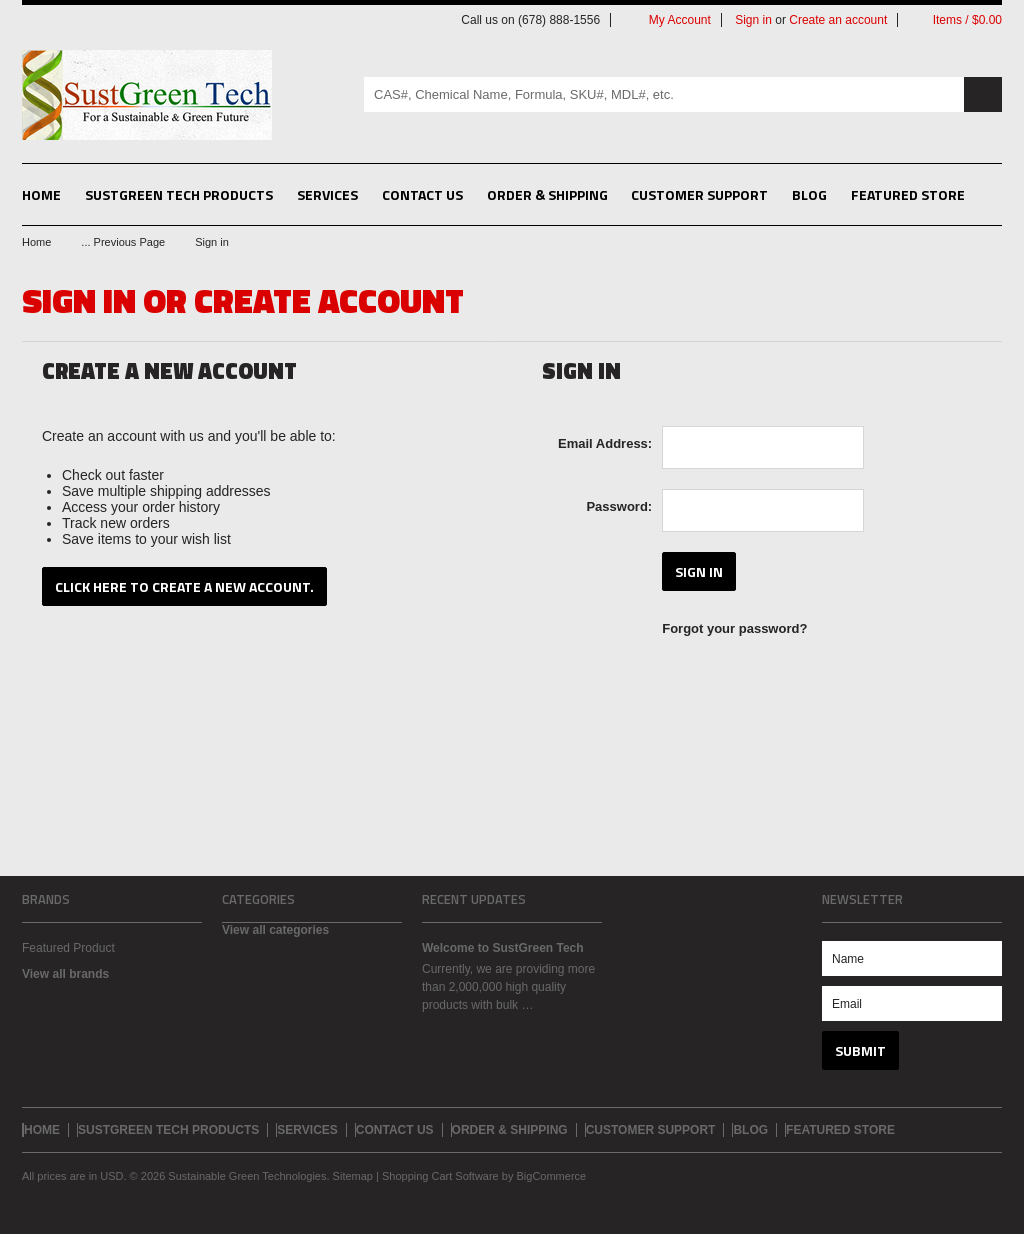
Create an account (838, 20)
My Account (680, 20)
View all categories (275, 930)
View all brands (65, 974)
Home (36, 242)
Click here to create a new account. (184, 586)
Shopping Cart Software (440, 1176)
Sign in (753, 20)
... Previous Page (123, 242)
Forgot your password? (734, 628)
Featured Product (68, 948)
